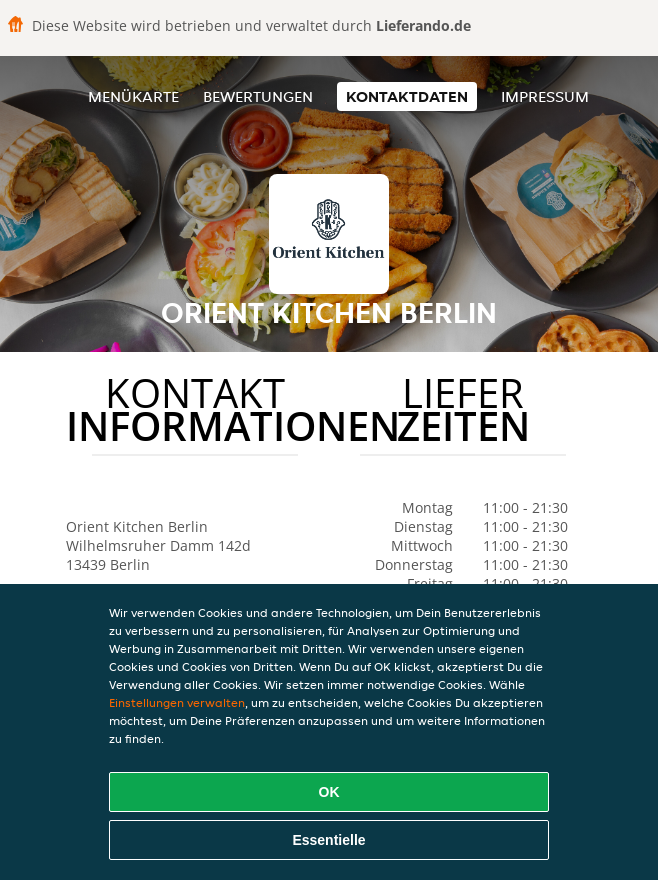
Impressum (545, 96)
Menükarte (133, 96)
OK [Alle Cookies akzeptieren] (329, 792)
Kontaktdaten (407, 96)
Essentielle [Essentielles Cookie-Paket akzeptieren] (328, 840)
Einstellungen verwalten (177, 702)
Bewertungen (258, 96)
